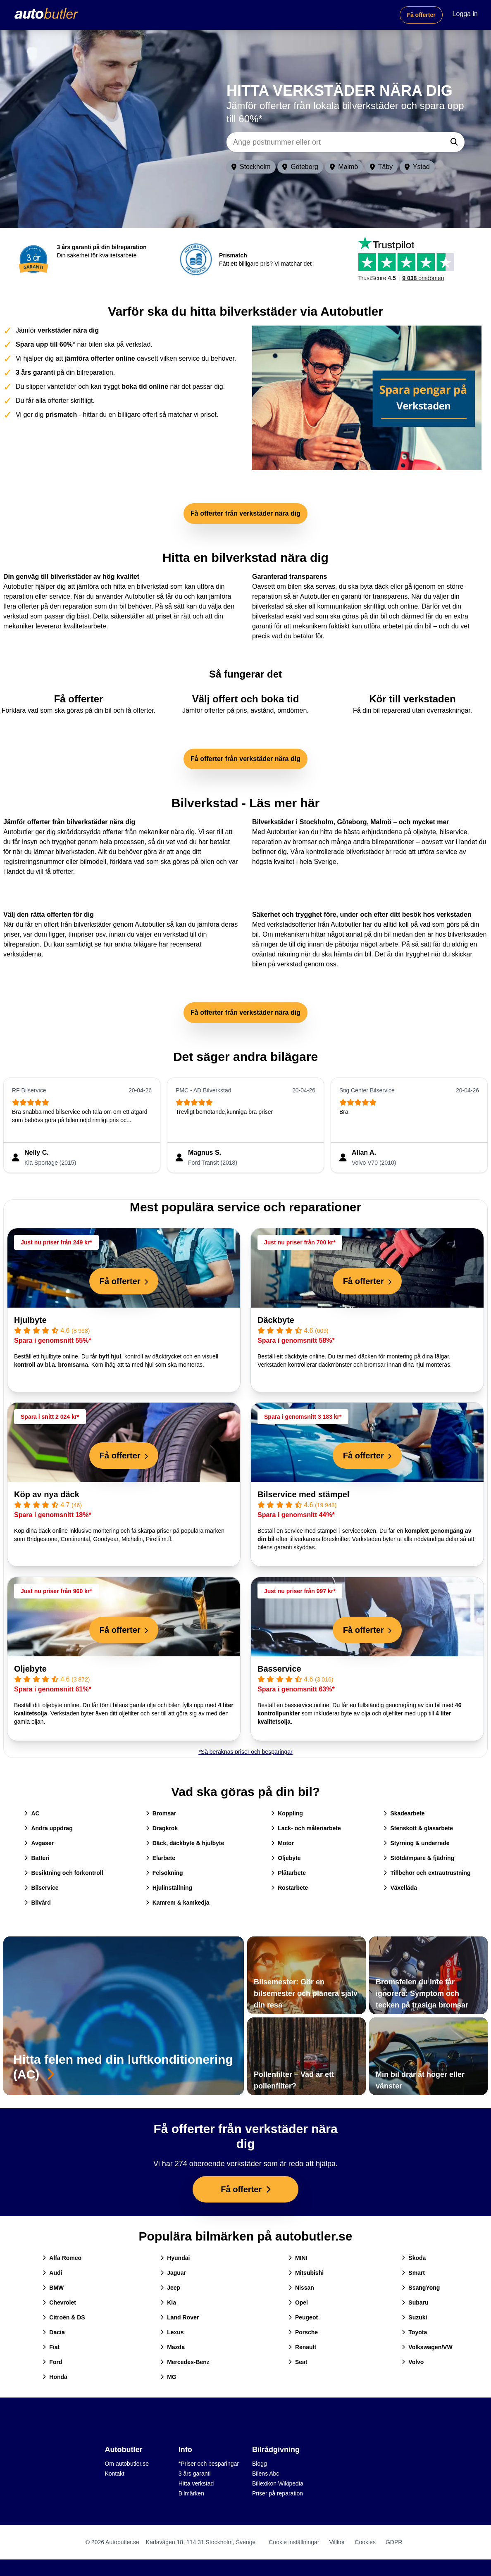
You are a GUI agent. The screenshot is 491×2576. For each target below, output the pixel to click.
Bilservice (41, 1887)
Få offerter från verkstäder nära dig (245, 513)
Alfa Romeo (62, 2258)
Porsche (303, 2332)
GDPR (394, 2542)
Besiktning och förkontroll (63, 1873)
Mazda (172, 2347)
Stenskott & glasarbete (418, 1828)
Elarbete (160, 1858)
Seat (297, 2362)
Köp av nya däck (46, 1494)
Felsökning (164, 1873)
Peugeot (303, 2317)
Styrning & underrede (416, 1843)
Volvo (413, 2362)
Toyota (414, 2332)
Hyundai (175, 2258)
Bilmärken (191, 2493)
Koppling (287, 1813)
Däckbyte (275, 1320)
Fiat (51, 2347)
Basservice (279, 1668)
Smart (413, 2272)
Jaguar (173, 2272)
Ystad (417, 166)
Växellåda (400, 1887)
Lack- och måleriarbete (306, 1828)
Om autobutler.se (127, 2463)
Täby (381, 166)
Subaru (415, 2302)
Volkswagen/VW (427, 2347)
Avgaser (39, 1843)
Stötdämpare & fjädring (419, 1858)
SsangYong (421, 2287)
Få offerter (421, 15)
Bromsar (161, 1813)
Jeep (170, 2287)
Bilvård (37, 1902)
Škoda (414, 2258)
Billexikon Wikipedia (277, 2483)
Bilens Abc (265, 2473)
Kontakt (114, 2473)
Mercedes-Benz (185, 2362)
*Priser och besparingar (209, 2463)
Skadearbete (404, 1813)
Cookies (365, 2542)
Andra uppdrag (48, 1828)
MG (168, 2377)
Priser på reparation (277, 2493)
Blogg (259, 2463)
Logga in (465, 13)
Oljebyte (30, 1668)
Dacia (53, 2332)
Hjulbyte (30, 1320)
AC (31, 1813)
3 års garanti (195, 2473)
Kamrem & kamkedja (178, 1902)
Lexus (172, 2332)
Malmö (344, 166)
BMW (53, 2287)
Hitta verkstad (196, 2483)
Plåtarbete (288, 1873)
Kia (168, 2302)
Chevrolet (59, 2302)
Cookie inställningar (294, 2542)
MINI (297, 2258)
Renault (302, 2347)
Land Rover (179, 2317)
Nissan (301, 2287)
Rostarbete (289, 1887)
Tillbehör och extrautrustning (427, 1873)
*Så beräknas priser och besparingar (245, 1751)
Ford (52, 2362)
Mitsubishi (306, 2272)
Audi (52, 2272)
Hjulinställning (169, 1887)
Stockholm (251, 166)
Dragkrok (162, 1828)
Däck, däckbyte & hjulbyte (185, 1843)
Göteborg (300, 166)
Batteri (36, 1858)
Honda (55, 2377)
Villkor (337, 2542)
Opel (298, 2302)
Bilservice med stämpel (303, 1494)
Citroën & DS (64, 2317)
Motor (282, 1843)
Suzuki (414, 2317)
